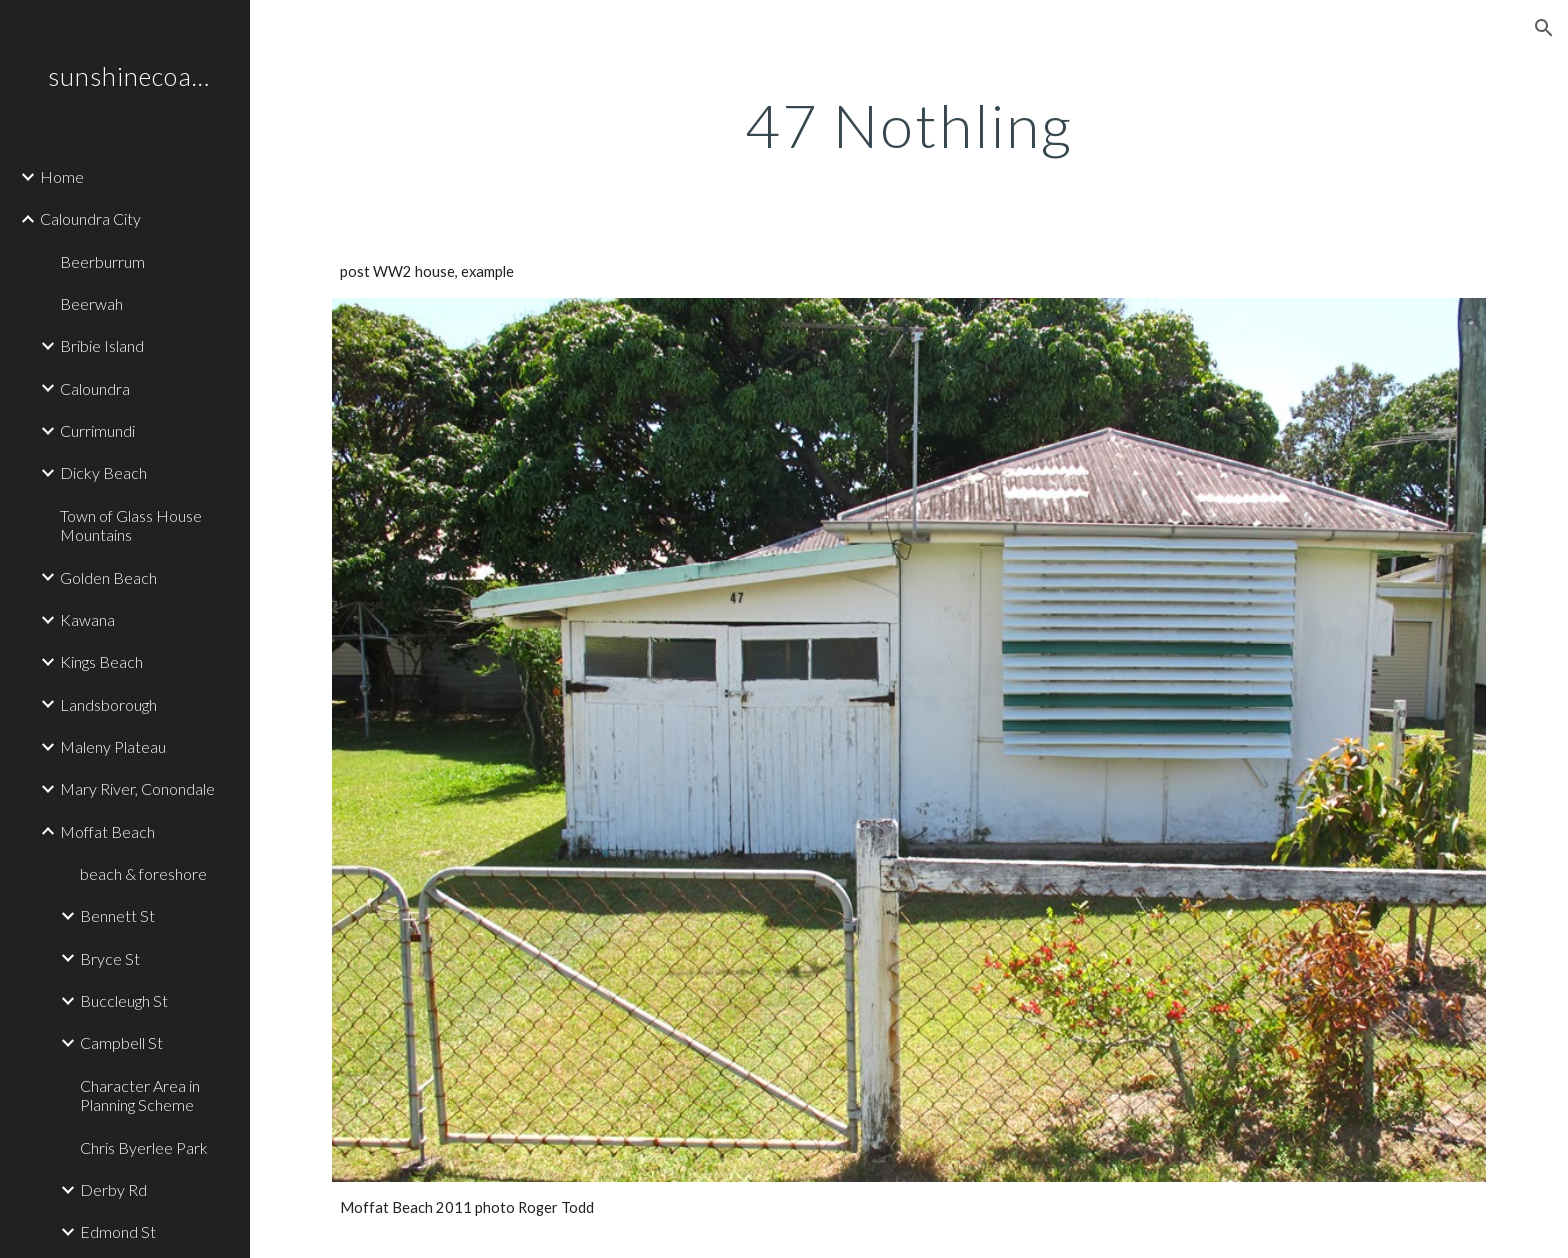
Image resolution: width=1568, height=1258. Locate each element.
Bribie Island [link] (102, 345)
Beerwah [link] (91, 303)
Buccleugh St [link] (124, 1000)
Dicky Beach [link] (103, 472)
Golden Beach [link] (108, 577)
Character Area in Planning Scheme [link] (140, 1095)
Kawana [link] (87, 619)
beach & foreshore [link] (143, 873)
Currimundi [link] (97, 430)
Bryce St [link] (110, 958)
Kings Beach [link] (101, 661)
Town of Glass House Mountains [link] (131, 525)
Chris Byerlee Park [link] (144, 1147)
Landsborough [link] (108, 704)
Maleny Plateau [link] (113, 746)
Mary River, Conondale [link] (137, 788)
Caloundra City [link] (90, 218)
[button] (1544, 28)
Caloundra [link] (95, 388)
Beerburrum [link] (102, 261)
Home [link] (62, 176)
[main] (909, 125)
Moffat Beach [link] (107, 831)
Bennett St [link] (117, 915)
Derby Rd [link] (113, 1189)
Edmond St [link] (118, 1231)
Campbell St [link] (121, 1042)
